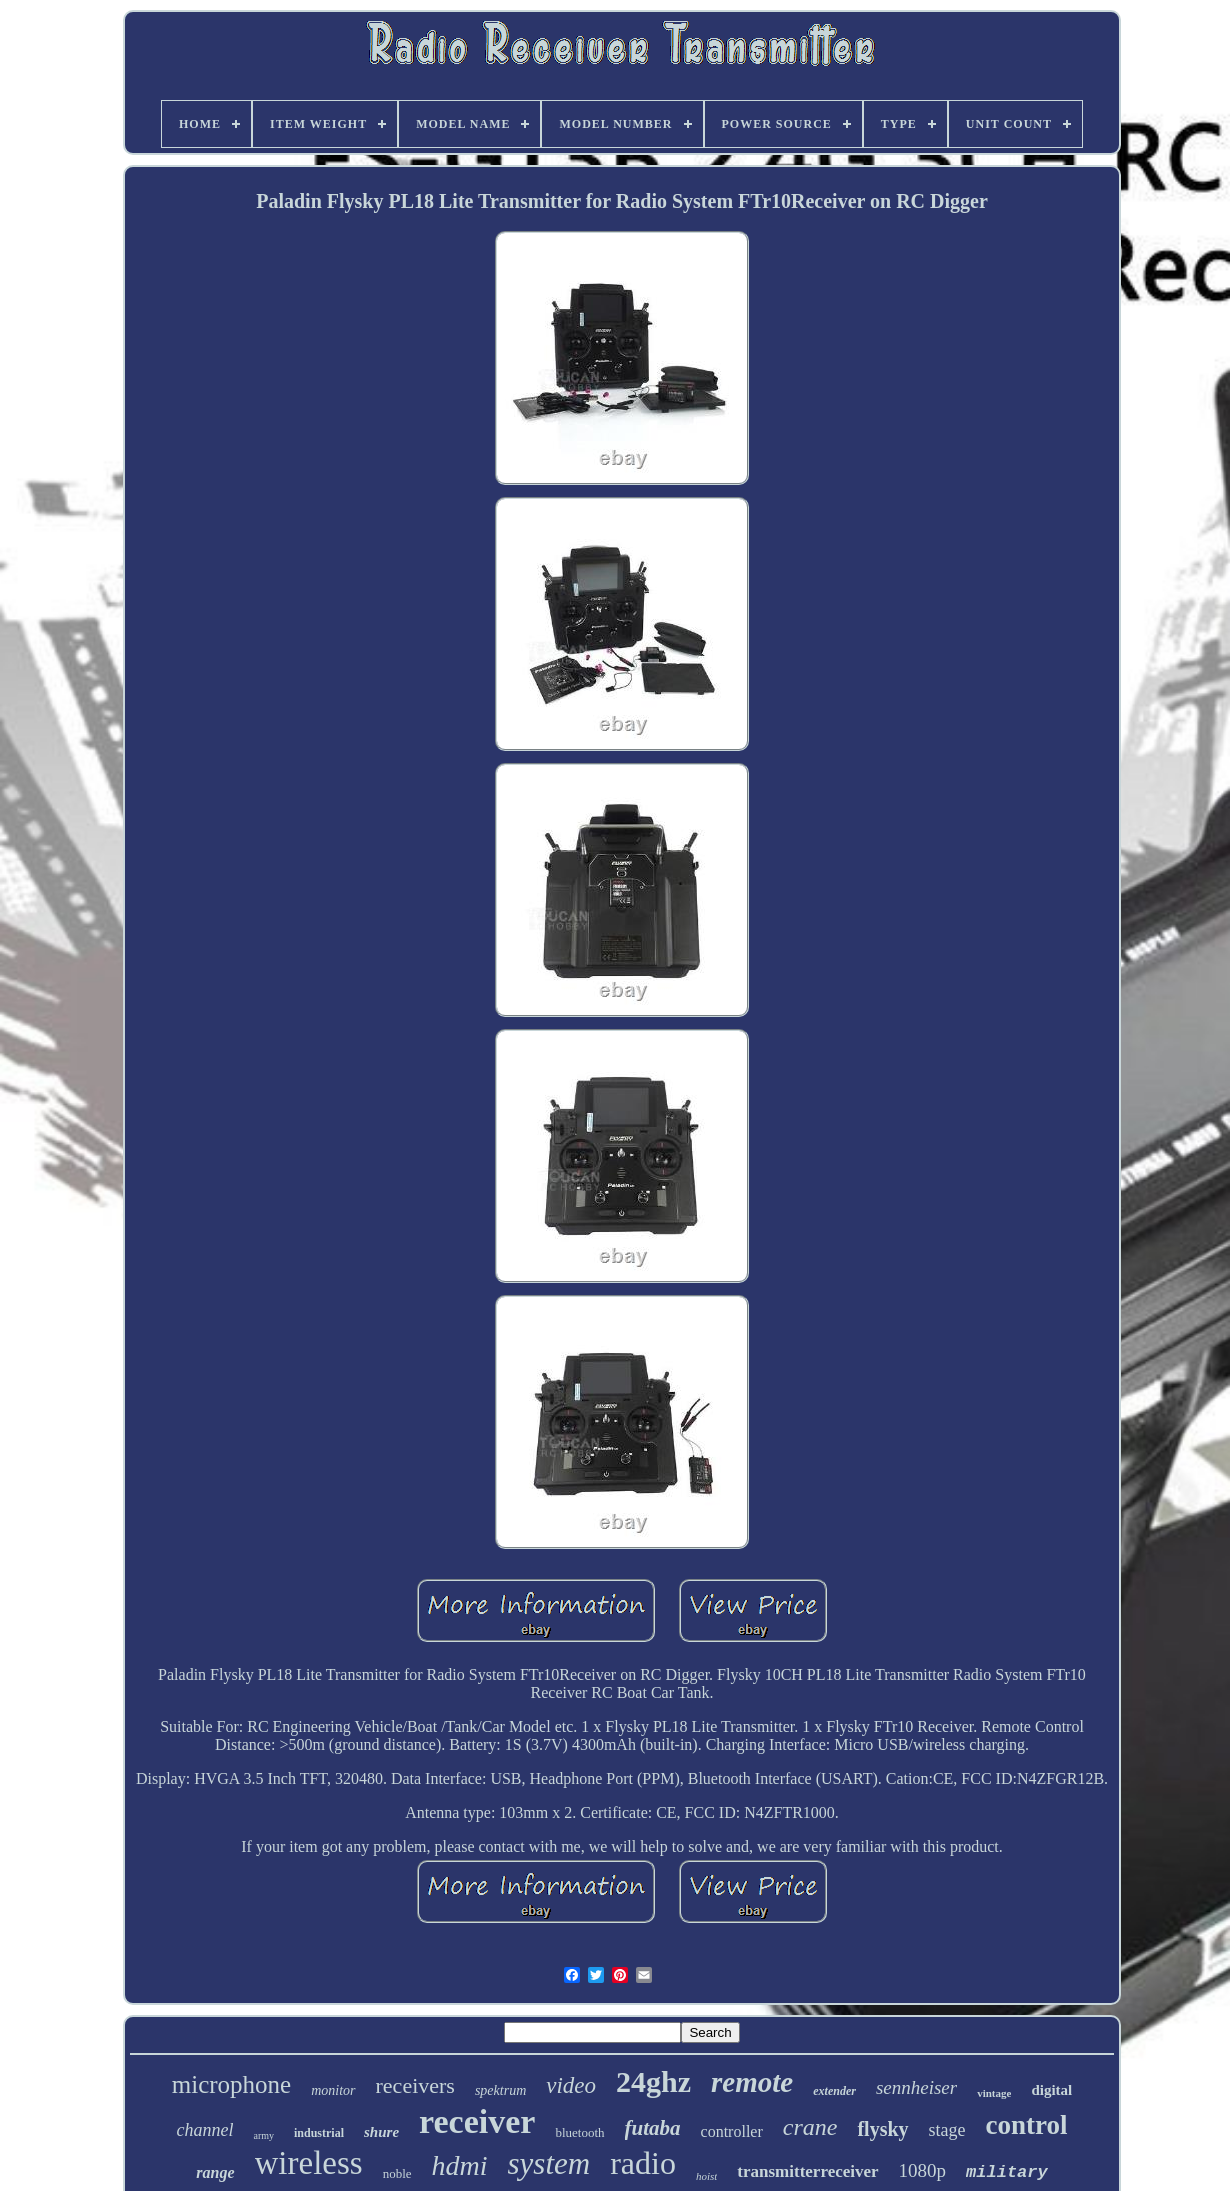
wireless (309, 2163)
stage (947, 2130)
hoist (706, 2176)
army (263, 2135)
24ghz (653, 2081)
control (1027, 2125)
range (215, 2172)
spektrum (500, 2090)
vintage (994, 2093)
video (571, 2085)
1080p (923, 2170)
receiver (477, 2121)
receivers (415, 2085)
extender (834, 2091)
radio (643, 2163)
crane (810, 2127)
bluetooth (579, 2132)
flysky (882, 2129)
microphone (231, 2084)
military (1007, 2172)
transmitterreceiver (807, 2171)
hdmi (460, 2165)
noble (397, 2173)
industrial (319, 2133)
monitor (333, 2090)
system (549, 2163)
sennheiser (916, 2087)
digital (1051, 2090)
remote (752, 2082)
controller (732, 2131)
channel (204, 2130)
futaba (653, 2128)
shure (381, 2132)
